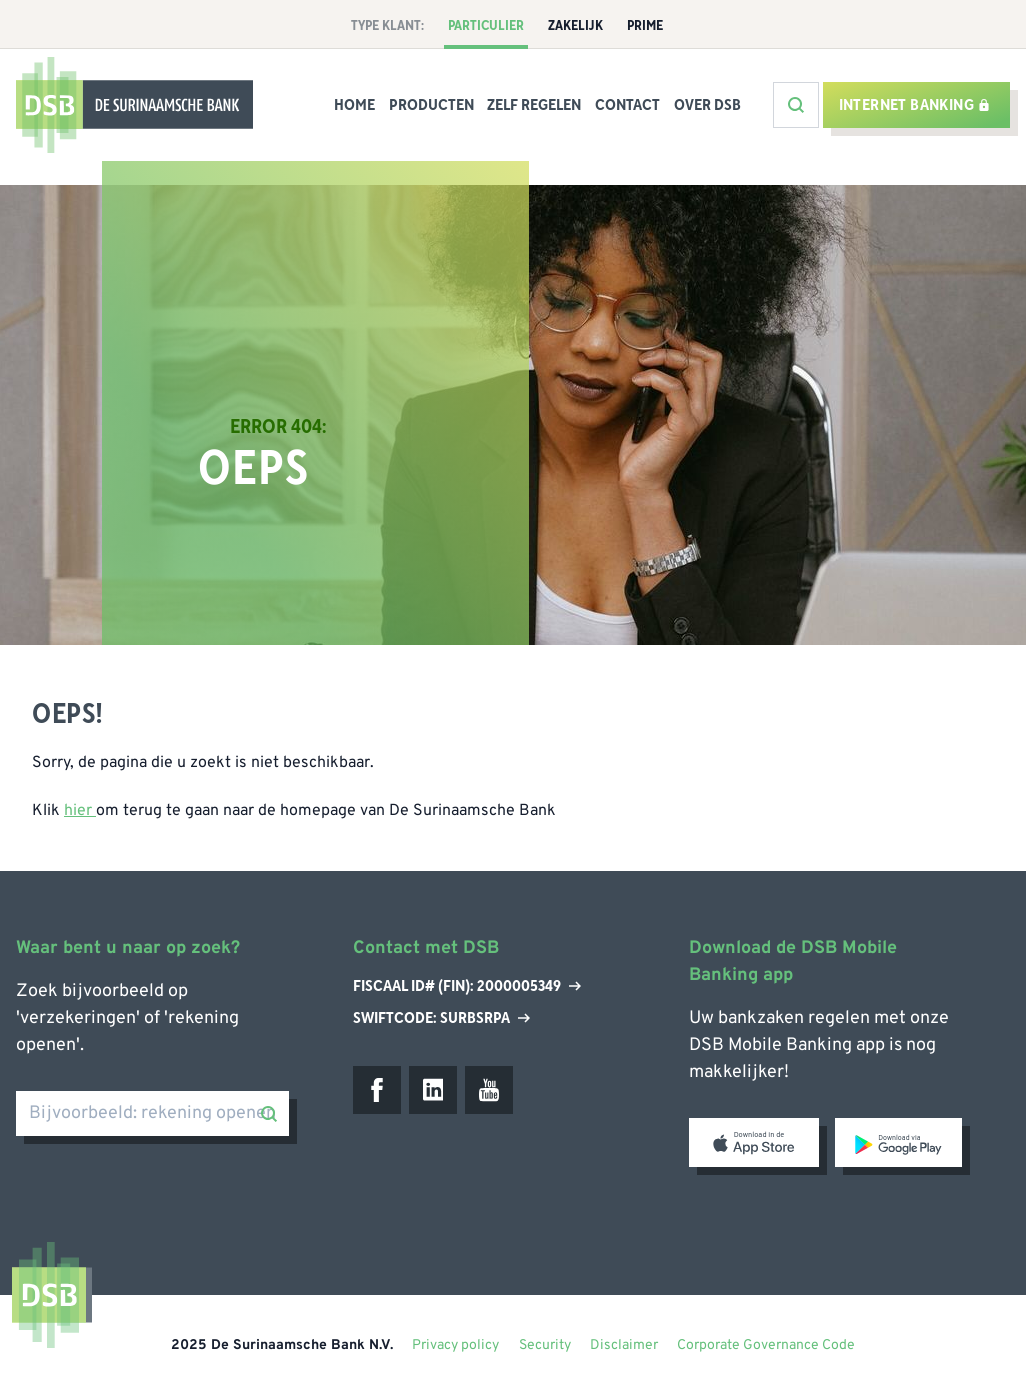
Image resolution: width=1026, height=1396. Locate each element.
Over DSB (707, 105)
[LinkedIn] (433, 1090)
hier (80, 811)
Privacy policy (455, 1345)
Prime (645, 26)
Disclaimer (624, 1345)
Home (354, 105)
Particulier (486, 26)
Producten (431, 105)
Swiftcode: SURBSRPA (441, 1018)
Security (545, 1345)
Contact (627, 105)
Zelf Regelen (534, 105)
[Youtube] (489, 1090)
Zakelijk (575, 26)
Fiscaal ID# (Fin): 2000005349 (467, 987)
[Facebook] (377, 1090)
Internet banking (914, 105)
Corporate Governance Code (766, 1345)
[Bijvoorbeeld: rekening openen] (152, 1113)
